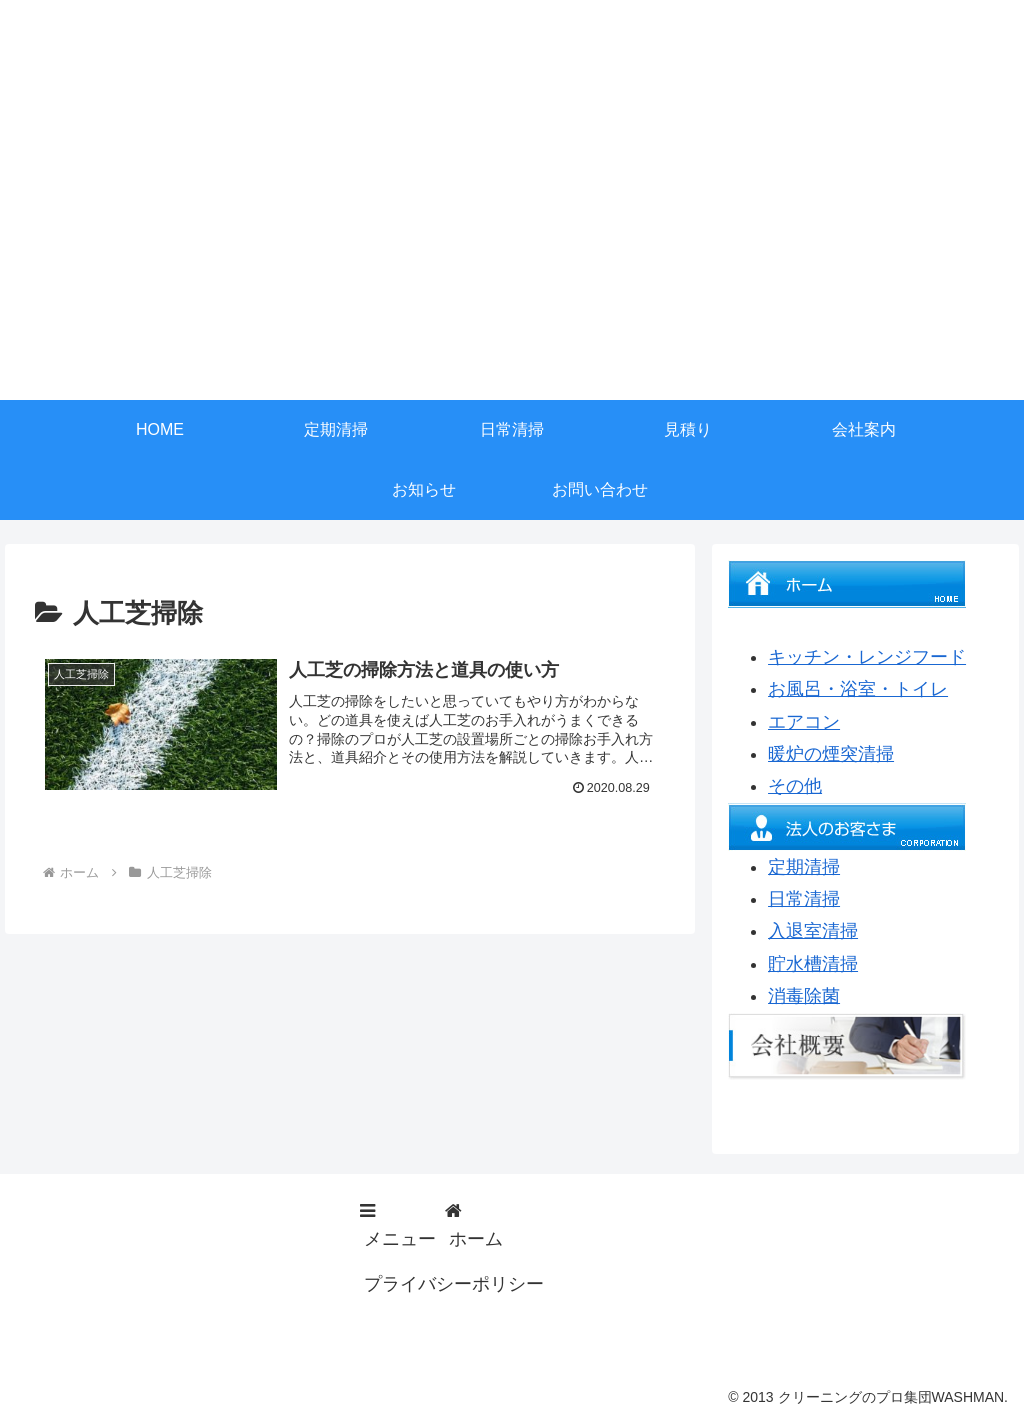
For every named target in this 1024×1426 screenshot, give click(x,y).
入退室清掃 (813, 931)
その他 (795, 786)
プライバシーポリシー (454, 1284)
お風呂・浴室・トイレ (858, 689)
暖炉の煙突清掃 (831, 754)
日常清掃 (804, 899)
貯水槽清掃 (813, 964)
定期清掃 (804, 867)
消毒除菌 (804, 996)
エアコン (804, 722)
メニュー (400, 1239)
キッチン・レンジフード (867, 657)
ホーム (476, 1239)
